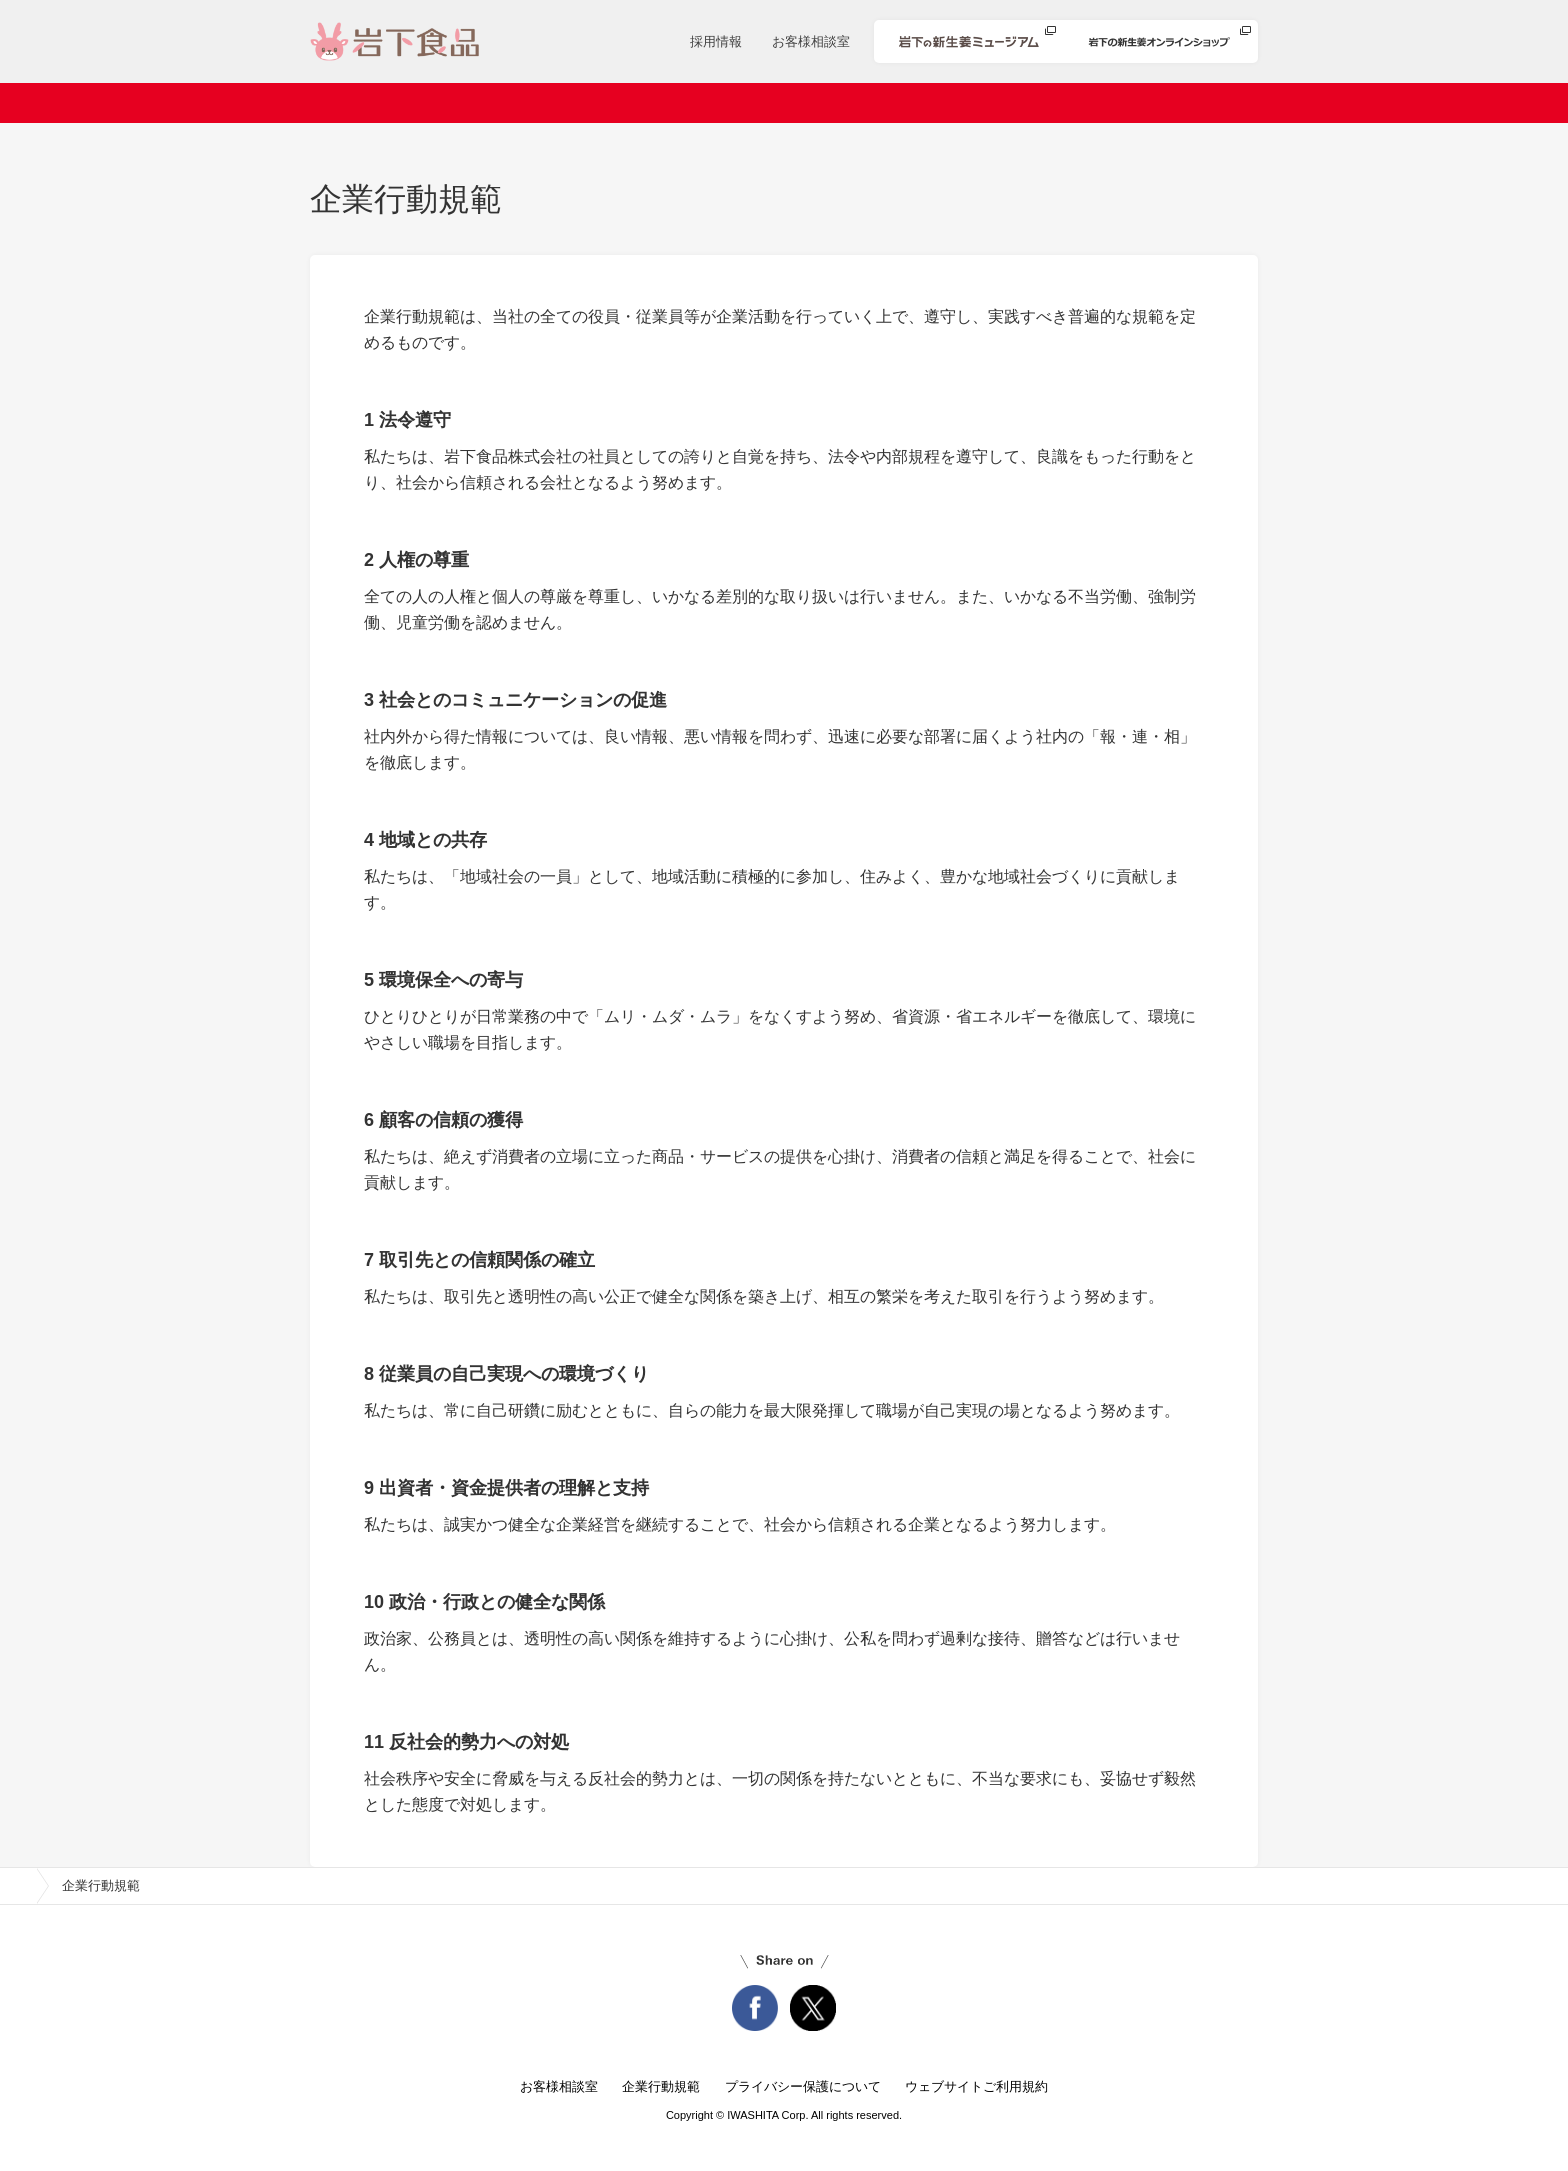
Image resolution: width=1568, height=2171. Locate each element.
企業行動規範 (661, 2086)
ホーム (374, 103)
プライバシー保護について (803, 2086)
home (18, 1886)
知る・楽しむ (1172, 103)
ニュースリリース (600, 103)
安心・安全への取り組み (1003, 103)
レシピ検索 (841, 103)
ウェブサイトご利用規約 (976, 2086)
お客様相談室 (811, 41)
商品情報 (731, 103)
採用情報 (716, 41)
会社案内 (470, 103)
